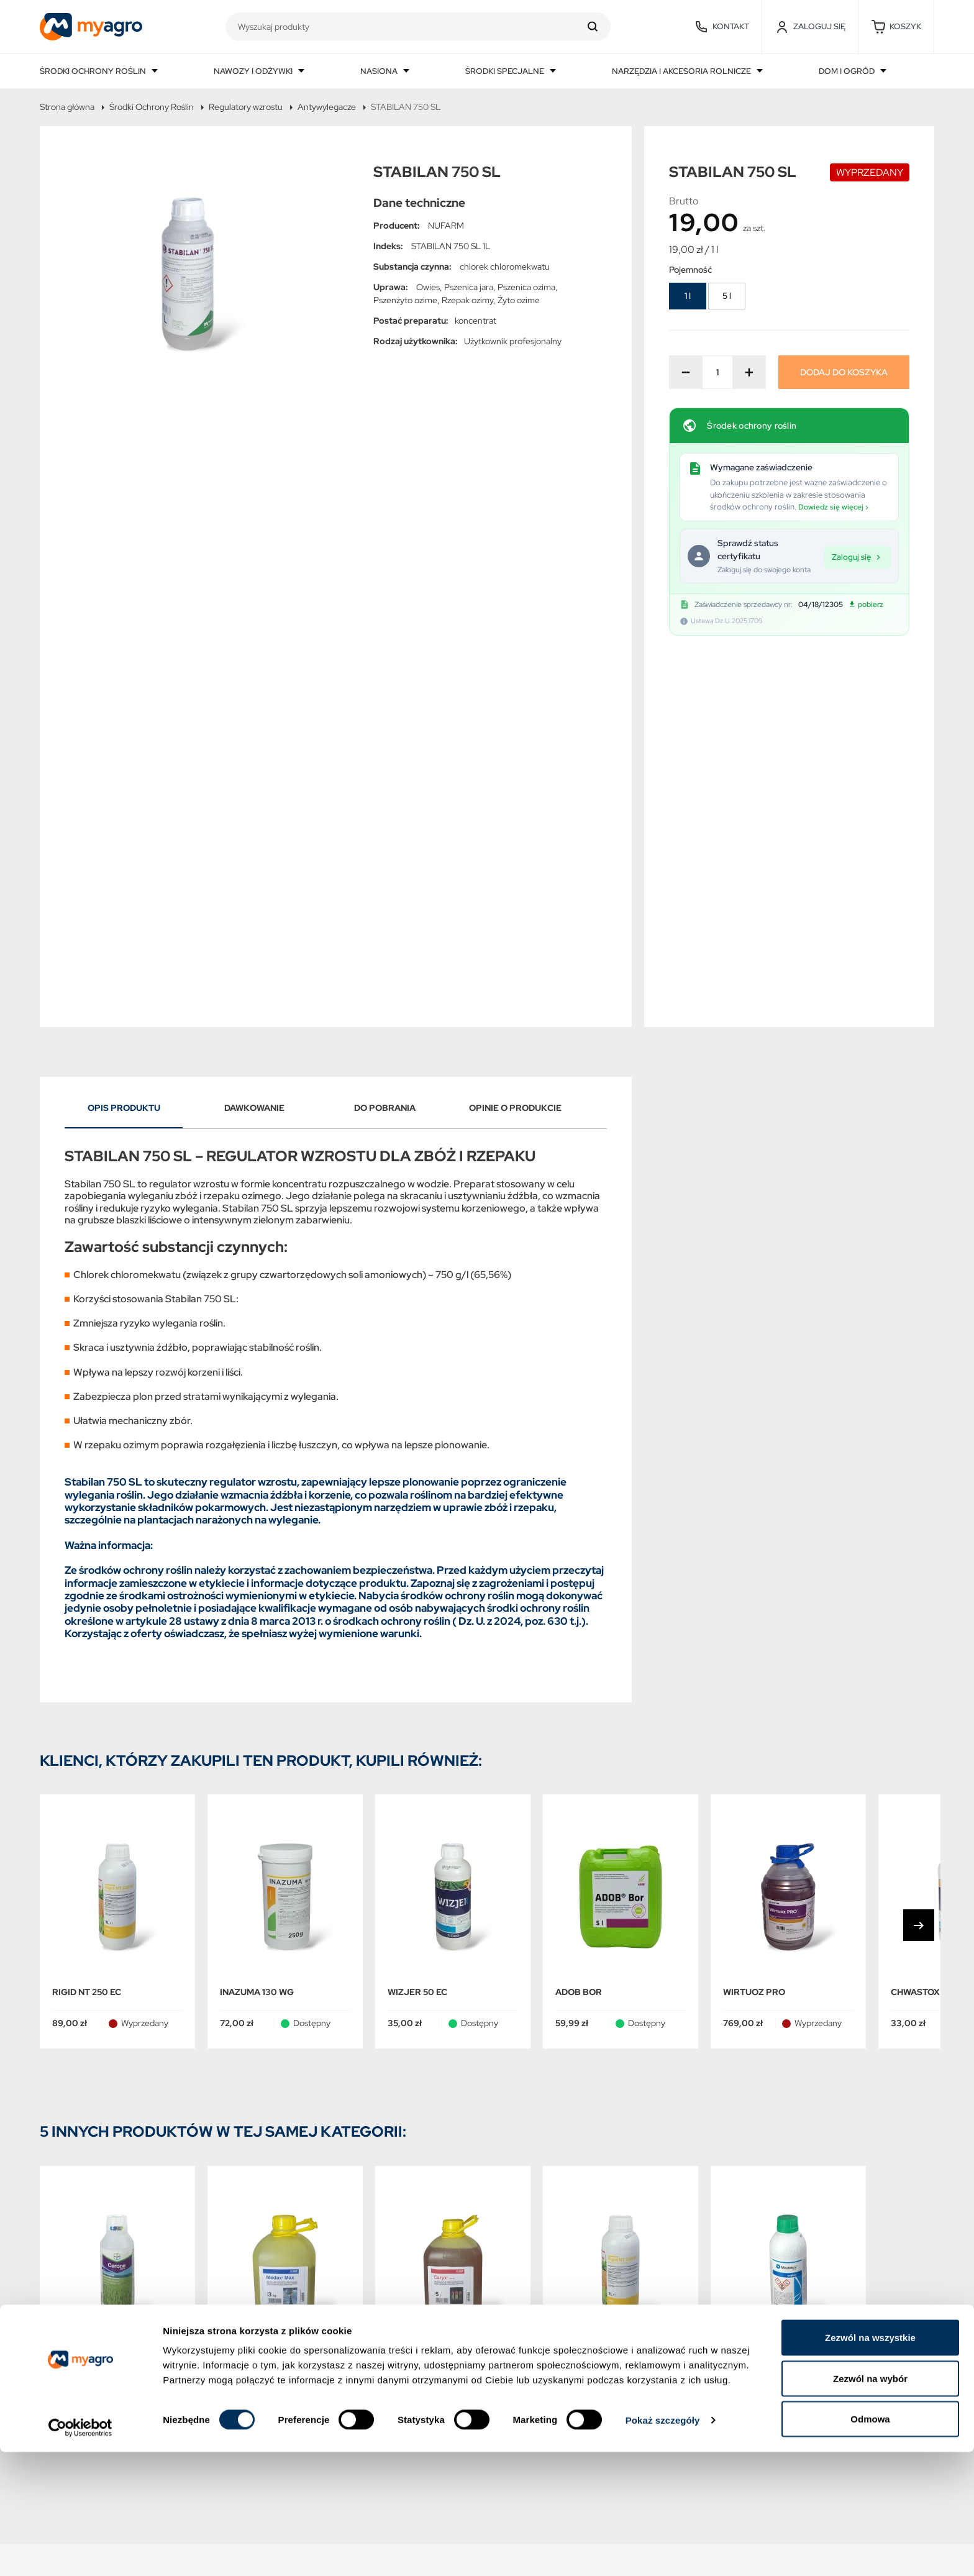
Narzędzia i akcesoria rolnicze (682, 71)
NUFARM (446, 225)
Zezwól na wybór (870, 2502)
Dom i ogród (847, 71)
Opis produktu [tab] (124, 763)
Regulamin (245, 2343)
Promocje (62, 2288)
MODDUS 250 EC (758, 2018)
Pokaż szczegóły (663, 2544)
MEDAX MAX (246, 2018)
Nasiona (379, 71)
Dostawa (241, 2288)
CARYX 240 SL (419, 2018)
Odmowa (870, 2542)
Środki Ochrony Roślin (151, 106)
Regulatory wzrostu (246, 106)
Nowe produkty (75, 2316)
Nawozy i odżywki (254, 71)
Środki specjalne (505, 71)
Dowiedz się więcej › (833, 507)
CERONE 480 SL (86, 2018)
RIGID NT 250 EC (86, 1647)
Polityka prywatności (267, 2316)
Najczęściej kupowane (89, 2343)
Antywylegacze (327, 106)
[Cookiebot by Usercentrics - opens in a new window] (80, 2551)
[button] (896, 27)
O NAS (236, 2370)
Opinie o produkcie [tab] (515, 763)
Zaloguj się (857, 555)
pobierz (865, 605)
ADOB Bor (578, 1647)
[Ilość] (717, 372)
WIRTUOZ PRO (754, 1647)
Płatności (242, 2398)
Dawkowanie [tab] (254, 763)
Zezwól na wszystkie (870, 2461)
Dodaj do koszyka (844, 372)
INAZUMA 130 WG (257, 1647)
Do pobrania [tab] (385, 763)
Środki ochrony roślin (94, 71)
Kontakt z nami (254, 2425)
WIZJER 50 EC (417, 1647)
